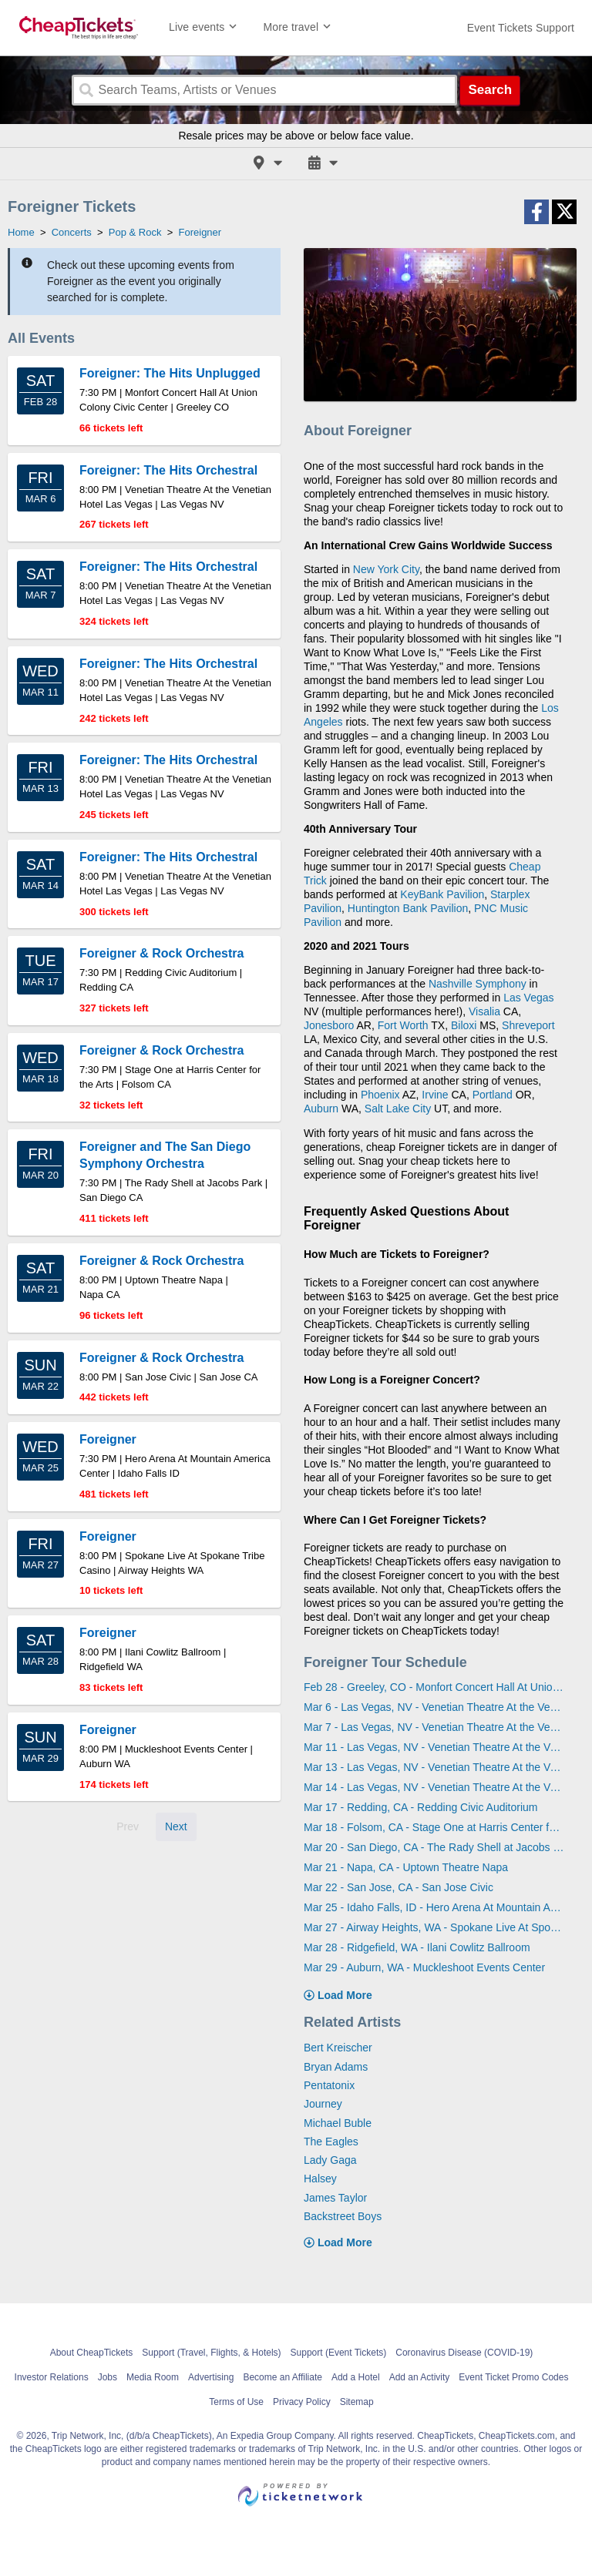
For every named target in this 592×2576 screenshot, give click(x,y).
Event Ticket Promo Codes (513, 2377)
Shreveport (528, 1025)
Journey (323, 2104)
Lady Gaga (330, 2160)
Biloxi (463, 1025)
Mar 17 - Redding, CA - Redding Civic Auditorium (420, 1807)
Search (490, 89)
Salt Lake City (398, 1108)
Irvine (435, 1094)
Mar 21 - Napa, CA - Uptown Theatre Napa (406, 1867)
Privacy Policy (302, 2402)
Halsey (320, 2178)
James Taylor (335, 2198)
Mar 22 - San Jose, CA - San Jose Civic (398, 1887)
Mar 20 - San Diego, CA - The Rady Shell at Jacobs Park (434, 1847)
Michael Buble (338, 2123)
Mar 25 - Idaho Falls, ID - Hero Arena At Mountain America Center (434, 1907)
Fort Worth (403, 1025)
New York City (386, 569)
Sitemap (357, 2402)
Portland (493, 1094)
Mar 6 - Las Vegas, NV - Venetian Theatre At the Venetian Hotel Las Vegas (434, 1707)
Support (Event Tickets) (339, 2352)
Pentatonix (329, 2085)
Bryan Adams (336, 2067)
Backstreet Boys (343, 2216)
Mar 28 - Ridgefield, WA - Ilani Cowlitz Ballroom (417, 1947)
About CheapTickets (91, 2352)
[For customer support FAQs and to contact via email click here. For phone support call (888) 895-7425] (521, 27)
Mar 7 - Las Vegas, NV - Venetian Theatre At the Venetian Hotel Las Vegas (434, 1727)
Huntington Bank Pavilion (408, 908)
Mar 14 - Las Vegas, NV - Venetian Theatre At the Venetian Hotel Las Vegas (434, 1787)
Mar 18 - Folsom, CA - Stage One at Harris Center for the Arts (434, 1827)
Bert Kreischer (338, 2047)
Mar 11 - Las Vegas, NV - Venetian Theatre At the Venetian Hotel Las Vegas (434, 1747)
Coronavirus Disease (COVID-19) (464, 2352)
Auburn (321, 1108)
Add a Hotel (355, 2377)
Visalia (484, 1011)
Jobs (107, 2377)
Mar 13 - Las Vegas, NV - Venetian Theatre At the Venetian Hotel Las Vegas (434, 1767)
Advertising (211, 2377)
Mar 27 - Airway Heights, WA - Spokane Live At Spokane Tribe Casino (434, 1927)
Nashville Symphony (477, 984)
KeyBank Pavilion (442, 894)
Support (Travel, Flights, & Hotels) (211, 2352)
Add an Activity (419, 2377)
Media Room (152, 2377)
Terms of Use (236, 2402)
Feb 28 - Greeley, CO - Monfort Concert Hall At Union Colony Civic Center (434, 1687)
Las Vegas (528, 997)
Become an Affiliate (282, 2377)
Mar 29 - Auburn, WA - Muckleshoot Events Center (424, 1967)
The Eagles (331, 2141)
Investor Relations (52, 2377)
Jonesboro (329, 1025)
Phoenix (380, 1094)
